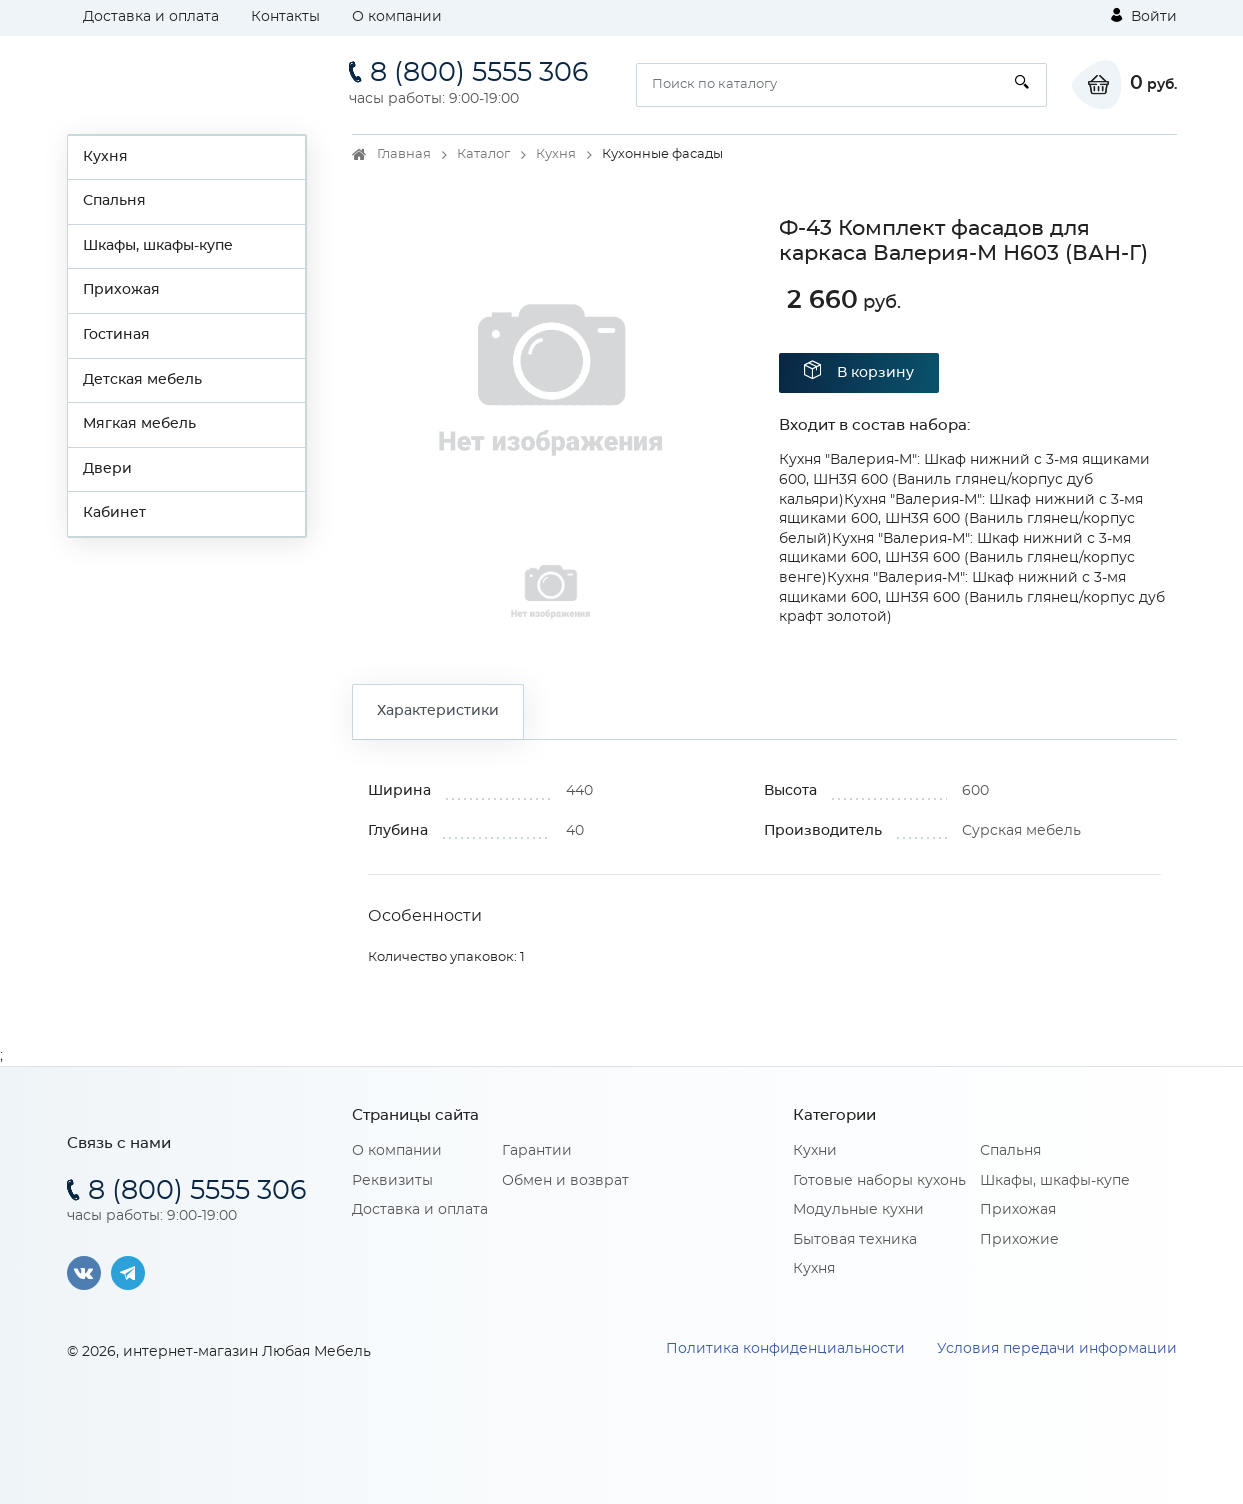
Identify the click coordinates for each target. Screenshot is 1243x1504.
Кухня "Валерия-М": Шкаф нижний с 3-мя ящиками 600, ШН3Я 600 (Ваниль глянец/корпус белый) (961, 519)
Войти (1144, 16)
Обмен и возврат (565, 1181)
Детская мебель (142, 380)
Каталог (483, 154)
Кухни (815, 1151)
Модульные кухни (858, 1210)
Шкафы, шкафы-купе (158, 246)
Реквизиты (392, 1181)
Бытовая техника (855, 1240)
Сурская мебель (1021, 831)
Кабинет (114, 513)
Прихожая (121, 290)
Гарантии (537, 1151)
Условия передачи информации (1057, 1349)
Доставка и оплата (151, 17)
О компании (397, 17)
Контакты (285, 17)
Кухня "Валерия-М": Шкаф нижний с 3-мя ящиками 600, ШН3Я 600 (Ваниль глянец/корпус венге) (957, 558)
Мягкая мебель (139, 424)
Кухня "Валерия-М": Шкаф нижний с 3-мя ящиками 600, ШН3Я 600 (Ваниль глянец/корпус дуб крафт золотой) (972, 597)
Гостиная (116, 335)
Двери (107, 469)
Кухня (105, 157)
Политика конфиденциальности (785, 1349)
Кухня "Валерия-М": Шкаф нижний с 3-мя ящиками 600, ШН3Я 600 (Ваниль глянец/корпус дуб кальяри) (964, 479)
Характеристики (438, 711)
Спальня (114, 201)
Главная (404, 154)
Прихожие (1019, 1240)
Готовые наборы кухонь (879, 1181)
